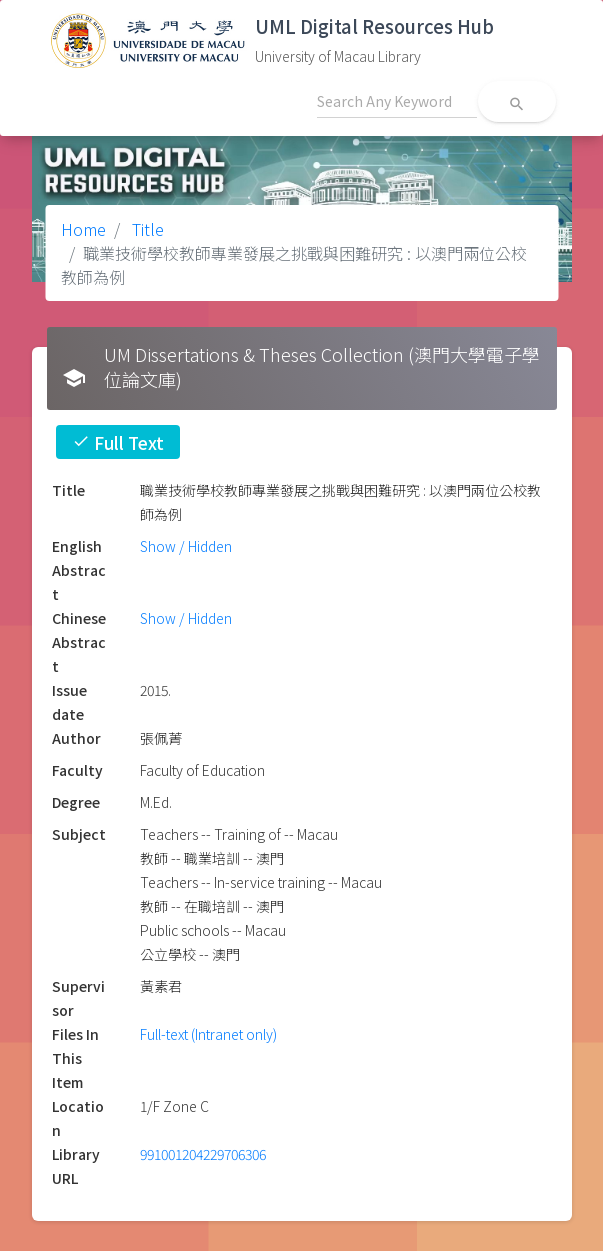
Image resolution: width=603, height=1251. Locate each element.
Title (146, 229)
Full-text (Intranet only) (208, 1034)
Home (83, 229)
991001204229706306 (203, 1154)
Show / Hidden (186, 546)
